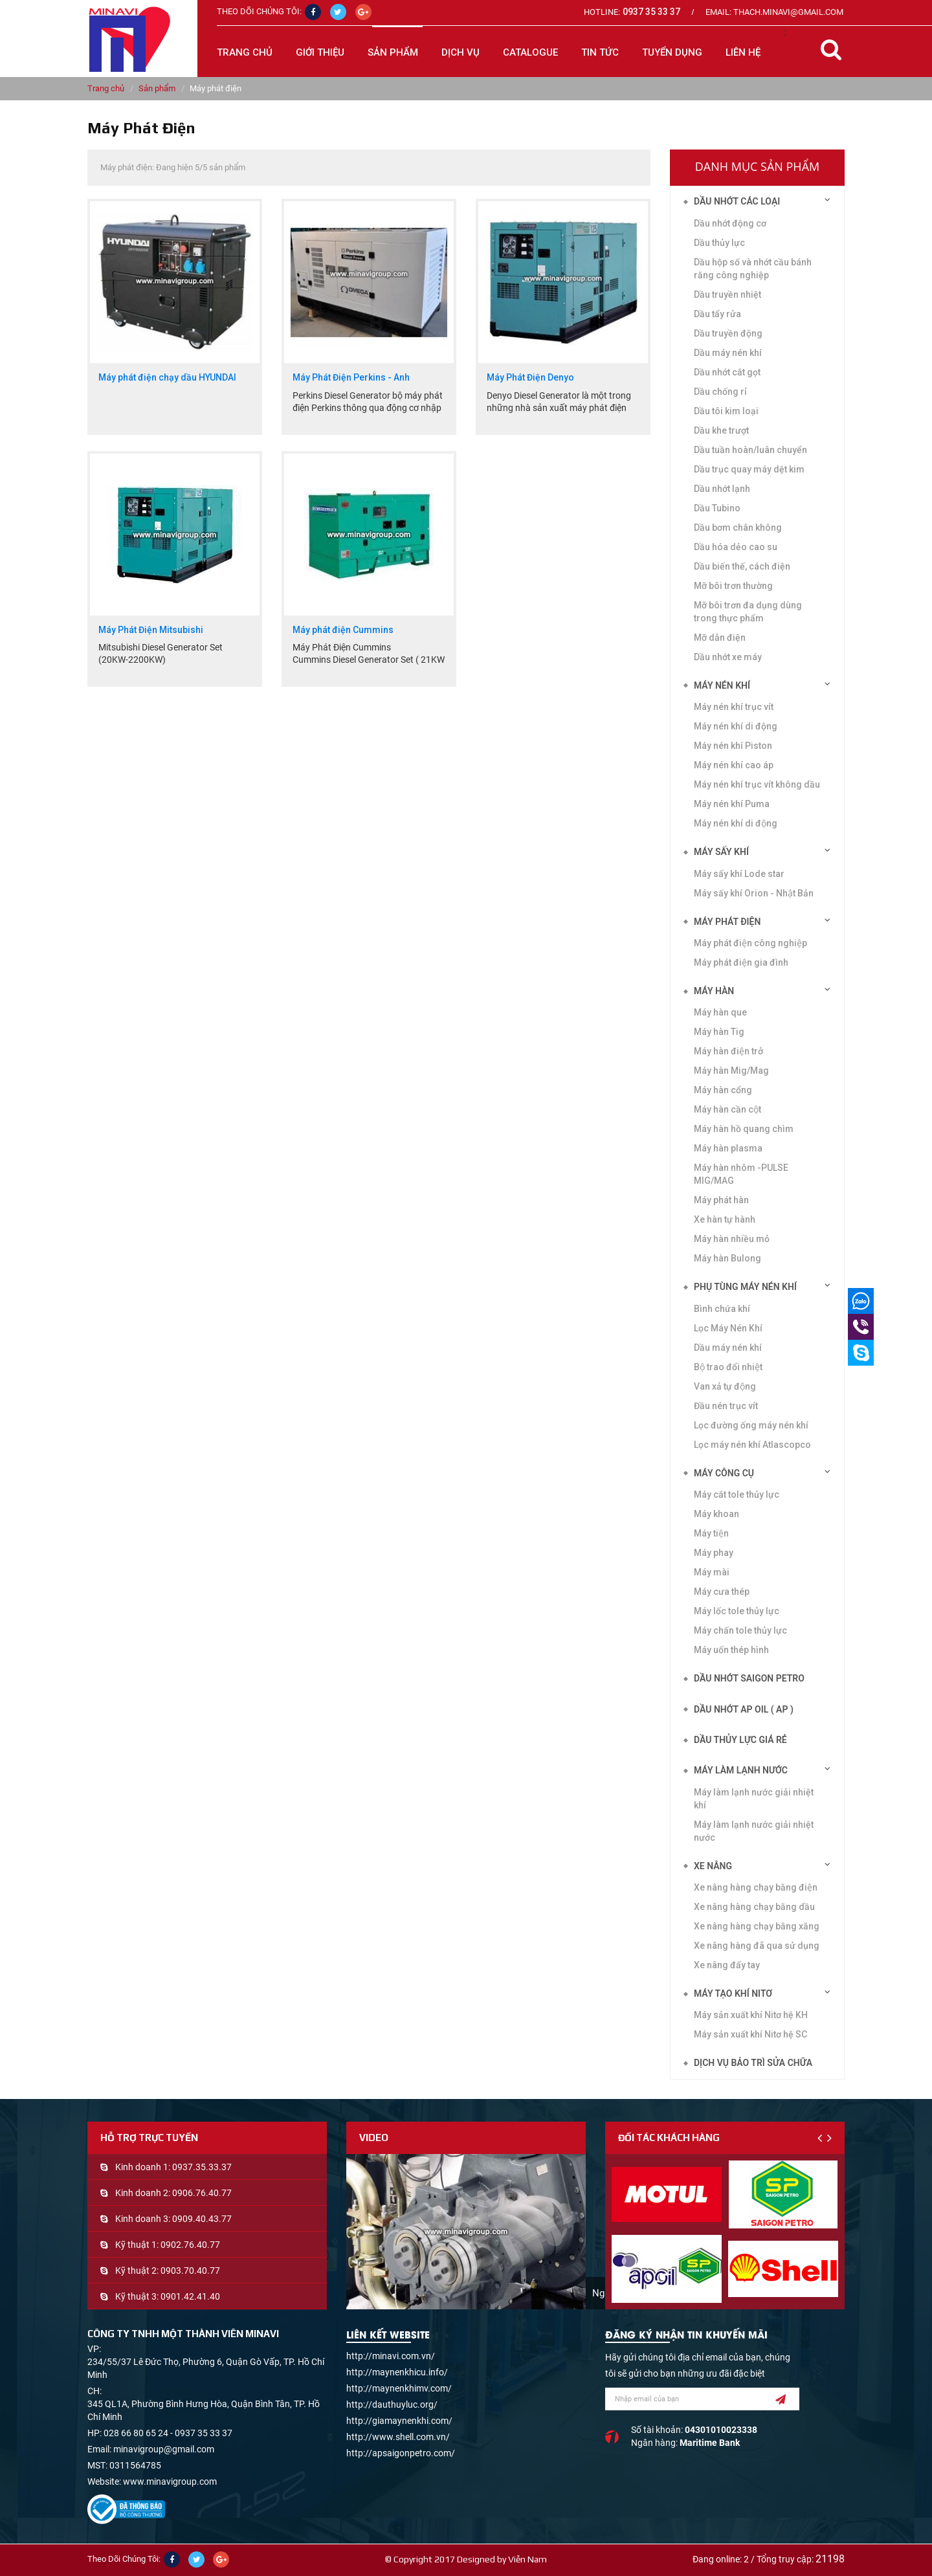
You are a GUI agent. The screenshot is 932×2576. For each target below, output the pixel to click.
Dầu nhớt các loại (737, 201)
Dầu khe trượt (721, 430)
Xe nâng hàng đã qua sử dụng (756, 1945)
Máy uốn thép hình (731, 1650)
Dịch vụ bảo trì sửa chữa (753, 2063)
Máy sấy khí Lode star (739, 874)
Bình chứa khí (722, 1309)
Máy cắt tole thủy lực (736, 1494)
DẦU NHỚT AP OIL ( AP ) (743, 1709)
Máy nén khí (722, 685)
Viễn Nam (527, 2559)
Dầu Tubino (717, 508)
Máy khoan (716, 1514)
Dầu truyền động (728, 333)
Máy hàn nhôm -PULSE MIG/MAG (741, 1174)
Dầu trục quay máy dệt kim (749, 469)
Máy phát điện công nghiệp (750, 943)
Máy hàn (714, 991)
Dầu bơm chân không (738, 527)
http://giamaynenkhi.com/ (399, 2420)
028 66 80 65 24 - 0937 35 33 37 (168, 2433)
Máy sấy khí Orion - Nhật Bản (754, 893)
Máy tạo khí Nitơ (733, 1993)
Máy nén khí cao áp (733, 765)
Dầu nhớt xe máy (728, 657)
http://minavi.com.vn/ (390, 2356)
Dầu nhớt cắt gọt (727, 372)
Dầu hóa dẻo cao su (735, 547)
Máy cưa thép (721, 1591)
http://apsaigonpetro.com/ (400, 2453)
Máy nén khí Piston (733, 745)
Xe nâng (713, 1866)
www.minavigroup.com (170, 2481)
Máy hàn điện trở (728, 1051)
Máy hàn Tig (719, 1032)
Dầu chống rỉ (720, 391)
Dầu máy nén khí (728, 1347)
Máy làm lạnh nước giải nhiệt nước (754, 1831)
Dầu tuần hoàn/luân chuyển (750, 450)
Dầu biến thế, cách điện (742, 566)
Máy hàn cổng (723, 1090)
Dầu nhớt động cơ (730, 223)
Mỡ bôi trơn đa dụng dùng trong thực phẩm (748, 611)
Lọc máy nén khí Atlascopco (752, 1444)
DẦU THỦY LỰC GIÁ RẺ (740, 1740)
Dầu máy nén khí (728, 353)
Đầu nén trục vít (726, 1406)
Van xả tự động (725, 1386)
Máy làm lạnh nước (741, 1770)
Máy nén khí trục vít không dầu (757, 784)
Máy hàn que (720, 1012)
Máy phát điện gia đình (741, 962)
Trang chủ (244, 52)
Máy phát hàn (721, 1200)
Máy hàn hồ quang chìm (743, 1129)
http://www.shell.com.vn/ (398, 2437)
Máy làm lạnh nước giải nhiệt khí (754, 1798)
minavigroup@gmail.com (163, 2449)
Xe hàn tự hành (724, 1219)
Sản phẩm (157, 88)
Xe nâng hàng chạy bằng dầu (754, 1907)
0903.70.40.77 (190, 2270)
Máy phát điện (727, 921)
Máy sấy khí (721, 852)
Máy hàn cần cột (727, 1109)
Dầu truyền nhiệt (727, 294)
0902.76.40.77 (190, 2244)
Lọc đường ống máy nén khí (751, 1425)
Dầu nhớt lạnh (722, 488)
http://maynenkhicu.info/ (397, 2372)
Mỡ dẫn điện (720, 637)
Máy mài (711, 1572)
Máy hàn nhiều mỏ (732, 1239)
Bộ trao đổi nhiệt (728, 1367)
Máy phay (713, 1553)
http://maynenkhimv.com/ (399, 2388)
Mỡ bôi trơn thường (733, 586)
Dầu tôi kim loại (726, 411)
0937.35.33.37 (202, 2167)
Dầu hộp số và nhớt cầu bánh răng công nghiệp (753, 268)
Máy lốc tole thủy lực (736, 1611)
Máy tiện (711, 1533)
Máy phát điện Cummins (343, 630)
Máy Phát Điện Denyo (530, 378)
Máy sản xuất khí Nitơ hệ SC (750, 2034)
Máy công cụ (724, 1473)
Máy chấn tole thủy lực (740, 1630)
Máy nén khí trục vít (733, 707)
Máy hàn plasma (728, 1148)
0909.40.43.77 (202, 2219)
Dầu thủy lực (719, 243)
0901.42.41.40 (190, 2296)
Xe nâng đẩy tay (727, 1965)
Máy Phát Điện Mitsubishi (150, 630)
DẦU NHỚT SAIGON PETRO (749, 1678)
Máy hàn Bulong (727, 1258)
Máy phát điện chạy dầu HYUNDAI (167, 378)
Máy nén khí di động (735, 726)
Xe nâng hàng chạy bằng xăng (756, 1926)
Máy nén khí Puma (732, 804)
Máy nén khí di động (735, 823)
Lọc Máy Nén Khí (728, 1328)
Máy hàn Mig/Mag (731, 1070)
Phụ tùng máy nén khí (745, 1287)
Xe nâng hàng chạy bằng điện (755, 1887)
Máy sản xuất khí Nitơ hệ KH (751, 2015)
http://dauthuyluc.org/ (392, 2404)
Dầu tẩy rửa (717, 314)
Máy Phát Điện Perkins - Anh (351, 378)
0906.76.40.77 (202, 2193)
